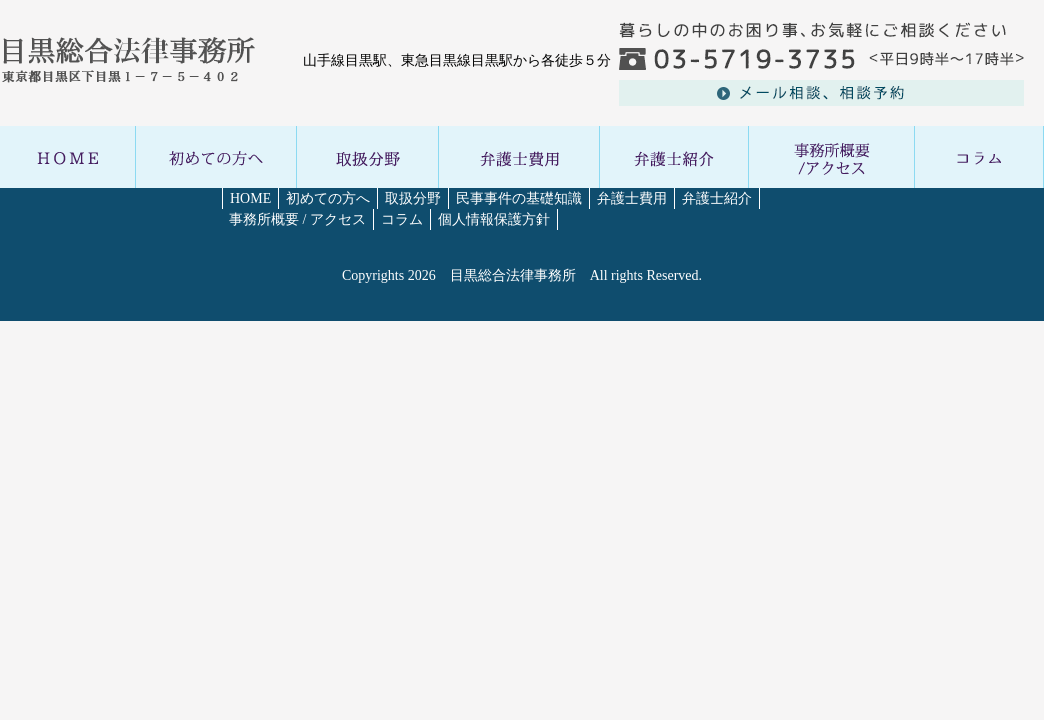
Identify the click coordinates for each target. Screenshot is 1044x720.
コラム (402, 219)
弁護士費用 (632, 198)
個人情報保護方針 (494, 219)
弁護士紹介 (717, 198)
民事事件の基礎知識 (519, 198)
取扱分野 (413, 198)
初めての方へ (328, 198)
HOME (250, 198)
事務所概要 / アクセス (297, 219)
